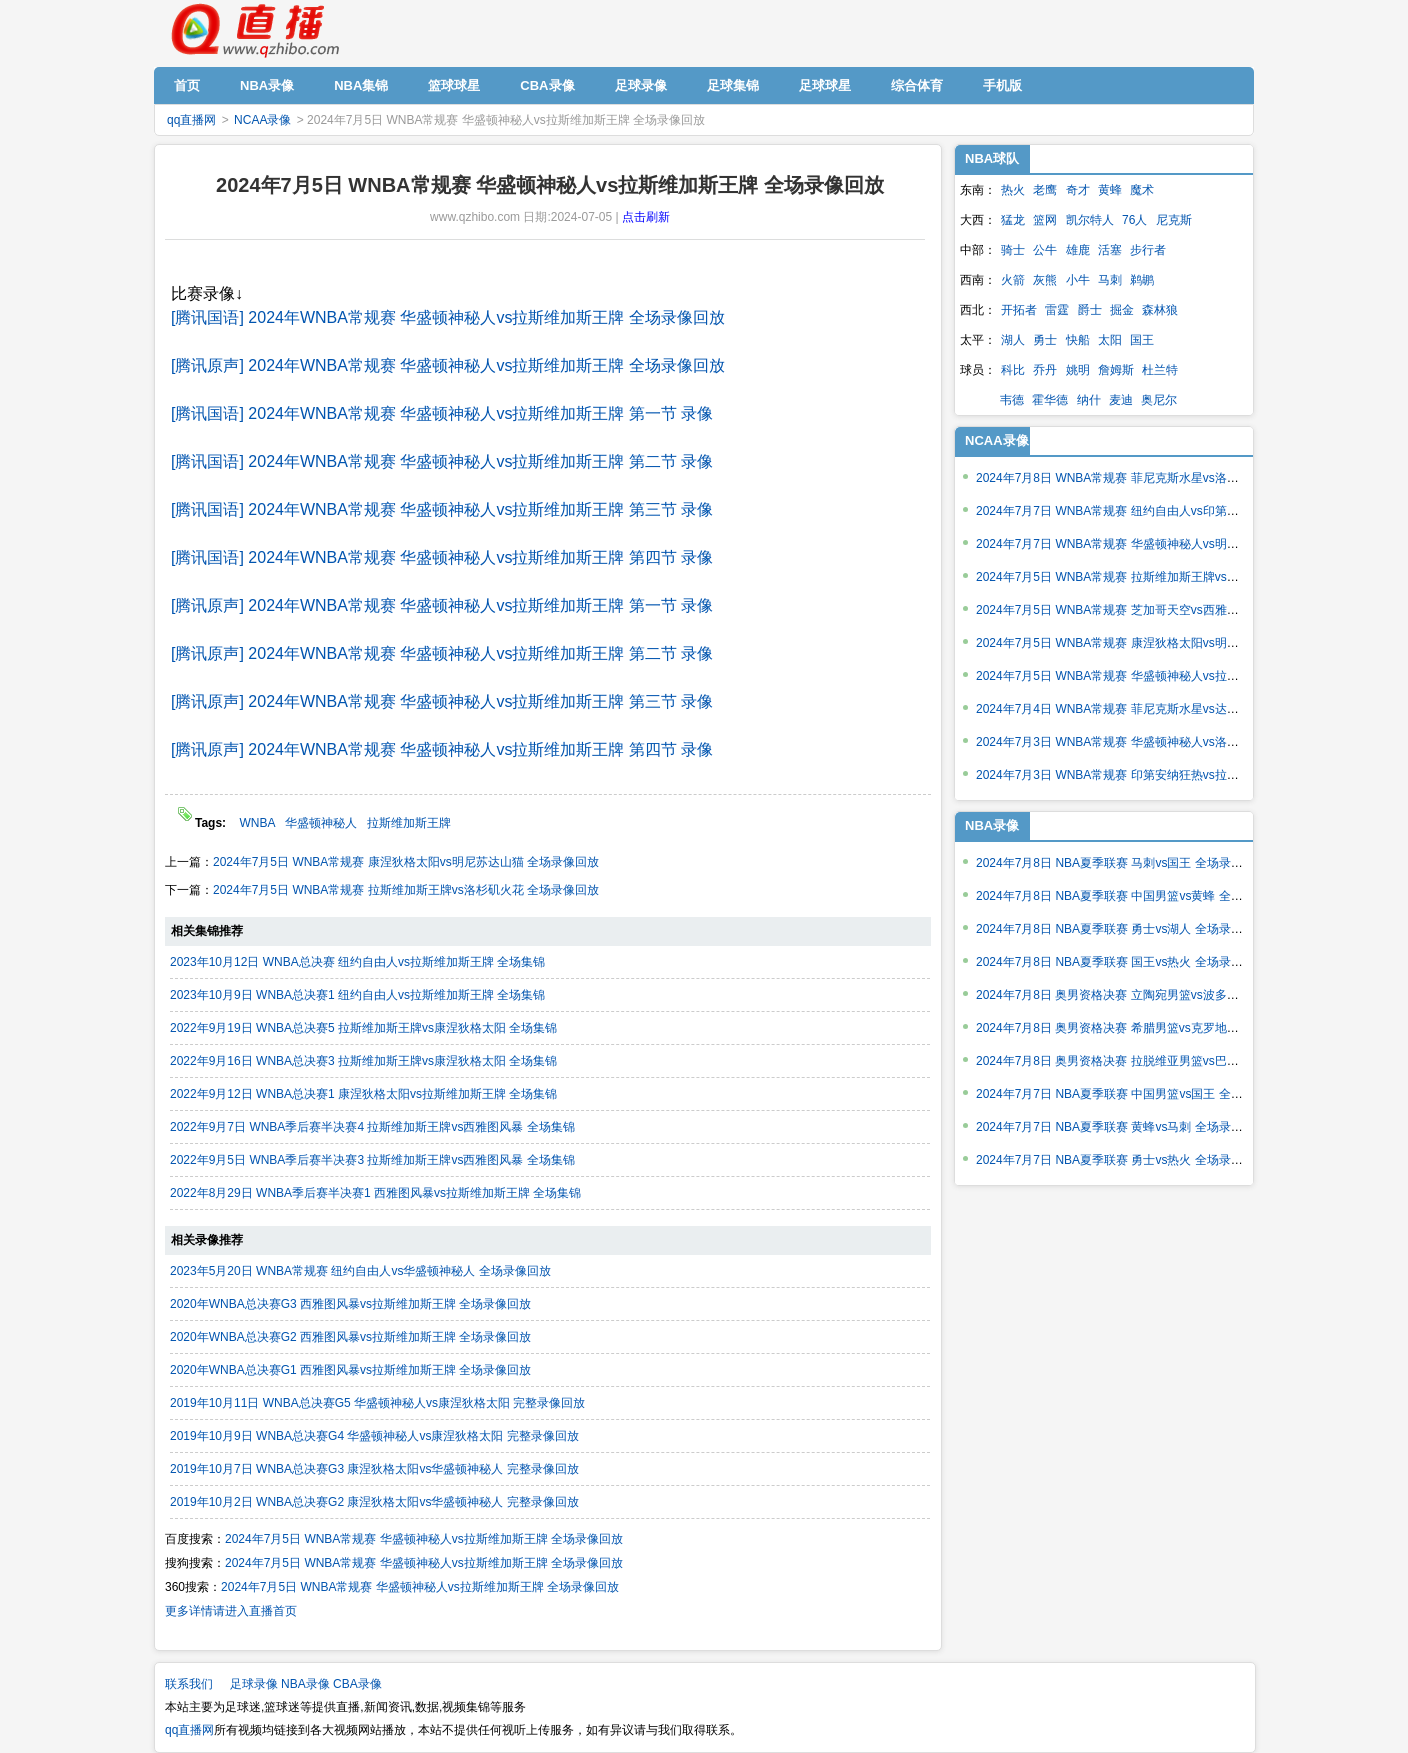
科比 (1013, 370)
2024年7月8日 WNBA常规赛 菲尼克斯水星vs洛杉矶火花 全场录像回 (1157, 478)
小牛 (1078, 280)
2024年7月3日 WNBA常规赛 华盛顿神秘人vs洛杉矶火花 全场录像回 (1157, 742)
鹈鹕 (1142, 280)
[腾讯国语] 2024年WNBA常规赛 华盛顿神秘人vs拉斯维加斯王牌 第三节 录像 (442, 509)
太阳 (1110, 340)
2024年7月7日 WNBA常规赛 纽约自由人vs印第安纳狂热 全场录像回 (1157, 511)
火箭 (1013, 280)
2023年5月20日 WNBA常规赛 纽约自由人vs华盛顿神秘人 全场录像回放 (360, 1271)
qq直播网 (254, 31)
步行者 (1148, 250)
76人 (1134, 220)
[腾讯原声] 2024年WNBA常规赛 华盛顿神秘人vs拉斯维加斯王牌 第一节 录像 (442, 605)
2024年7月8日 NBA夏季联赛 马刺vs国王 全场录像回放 (1121, 863)
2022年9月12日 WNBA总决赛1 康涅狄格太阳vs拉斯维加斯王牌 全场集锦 (363, 1094)
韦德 (1012, 400)
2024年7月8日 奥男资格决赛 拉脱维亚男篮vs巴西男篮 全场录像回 (1151, 1061)
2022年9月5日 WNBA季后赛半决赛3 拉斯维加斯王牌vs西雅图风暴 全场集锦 (372, 1160)
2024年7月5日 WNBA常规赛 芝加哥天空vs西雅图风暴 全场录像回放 (1157, 610)
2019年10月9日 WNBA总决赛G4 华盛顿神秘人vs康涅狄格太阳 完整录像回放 (374, 1436)
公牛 (1045, 250)
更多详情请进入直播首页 (231, 1611)
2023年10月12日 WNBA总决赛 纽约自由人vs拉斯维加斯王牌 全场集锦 (357, 962)
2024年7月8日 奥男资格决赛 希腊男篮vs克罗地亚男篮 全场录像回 (1151, 1028)
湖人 (1013, 340)
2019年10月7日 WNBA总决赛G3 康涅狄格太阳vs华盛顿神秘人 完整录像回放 (374, 1469)
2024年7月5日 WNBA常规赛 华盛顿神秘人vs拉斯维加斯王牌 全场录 (1157, 676)
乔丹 (1045, 370)
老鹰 (1045, 190)
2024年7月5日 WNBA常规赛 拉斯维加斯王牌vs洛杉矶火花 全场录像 (1157, 577)
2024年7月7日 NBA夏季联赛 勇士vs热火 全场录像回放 (1121, 1160)
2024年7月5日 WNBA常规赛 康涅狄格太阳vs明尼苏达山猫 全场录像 (1157, 643)
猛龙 (1013, 220)
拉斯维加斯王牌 (409, 823)
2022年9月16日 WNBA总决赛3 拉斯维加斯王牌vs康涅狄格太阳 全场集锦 (363, 1061)
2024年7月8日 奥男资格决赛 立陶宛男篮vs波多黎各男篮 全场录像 (1151, 995)
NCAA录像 (262, 120)
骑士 (1013, 250)
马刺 (1110, 280)
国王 (1142, 340)
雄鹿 (1078, 250)
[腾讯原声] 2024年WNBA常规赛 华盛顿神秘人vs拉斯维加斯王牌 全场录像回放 (448, 365)
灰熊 (1045, 280)
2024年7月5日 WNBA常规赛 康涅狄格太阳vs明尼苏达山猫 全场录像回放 (406, 862)
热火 (1013, 190)
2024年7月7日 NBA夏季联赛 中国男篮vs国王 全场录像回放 (1133, 1094)
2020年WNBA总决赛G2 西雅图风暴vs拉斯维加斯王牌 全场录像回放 (350, 1337)
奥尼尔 (1159, 400)
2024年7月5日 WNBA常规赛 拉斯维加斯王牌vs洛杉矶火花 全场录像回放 (406, 890)
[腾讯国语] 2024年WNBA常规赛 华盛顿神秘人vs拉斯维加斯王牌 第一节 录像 (442, 413)
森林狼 (1160, 310)
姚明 (1078, 370)
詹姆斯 (1116, 370)
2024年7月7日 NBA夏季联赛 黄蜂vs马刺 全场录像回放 (1121, 1127)
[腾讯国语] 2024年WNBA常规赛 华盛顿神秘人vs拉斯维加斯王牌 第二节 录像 (442, 461)
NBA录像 (305, 1684)
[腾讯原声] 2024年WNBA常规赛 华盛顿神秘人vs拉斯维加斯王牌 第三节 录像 (442, 701)
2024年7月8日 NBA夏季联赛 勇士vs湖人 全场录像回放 (1121, 929)
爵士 (1090, 310)
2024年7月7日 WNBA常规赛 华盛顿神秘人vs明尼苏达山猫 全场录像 (1157, 544)
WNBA (257, 823)
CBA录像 (357, 1684)
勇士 (1045, 340)
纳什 (1089, 400)
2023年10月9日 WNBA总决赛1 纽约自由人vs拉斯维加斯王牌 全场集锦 (357, 995)
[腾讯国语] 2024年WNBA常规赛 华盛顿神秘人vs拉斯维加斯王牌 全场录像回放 (448, 317)
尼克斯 (1174, 220)
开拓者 (1019, 310)
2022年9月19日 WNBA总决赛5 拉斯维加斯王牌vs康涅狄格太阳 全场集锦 (363, 1028)
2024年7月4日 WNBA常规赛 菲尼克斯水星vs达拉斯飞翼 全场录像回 (1157, 709)
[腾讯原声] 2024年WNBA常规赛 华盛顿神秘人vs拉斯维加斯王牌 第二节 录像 (442, 653)
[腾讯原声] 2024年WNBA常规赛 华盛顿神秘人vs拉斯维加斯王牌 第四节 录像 (442, 749)
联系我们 (189, 1684)
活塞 (1110, 250)
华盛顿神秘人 (321, 823)
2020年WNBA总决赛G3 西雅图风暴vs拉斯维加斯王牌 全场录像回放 (350, 1304)
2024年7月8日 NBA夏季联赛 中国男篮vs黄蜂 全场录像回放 (1133, 896)
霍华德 (1050, 400)
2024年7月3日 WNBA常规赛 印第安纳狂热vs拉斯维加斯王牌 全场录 (1157, 775)
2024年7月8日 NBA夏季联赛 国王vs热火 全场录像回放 (1121, 962)
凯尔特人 (1090, 220)
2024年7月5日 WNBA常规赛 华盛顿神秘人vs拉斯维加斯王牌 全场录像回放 (424, 1539)
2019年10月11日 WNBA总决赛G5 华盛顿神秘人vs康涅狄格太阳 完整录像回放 (377, 1403)
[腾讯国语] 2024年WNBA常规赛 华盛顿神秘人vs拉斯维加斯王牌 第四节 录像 (442, 557)
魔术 (1142, 190)
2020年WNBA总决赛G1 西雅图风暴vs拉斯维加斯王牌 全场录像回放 (350, 1370)
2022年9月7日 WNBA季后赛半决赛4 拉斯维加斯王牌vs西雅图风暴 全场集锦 (372, 1127)
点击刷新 (646, 217)
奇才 (1078, 190)
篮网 (1045, 220)
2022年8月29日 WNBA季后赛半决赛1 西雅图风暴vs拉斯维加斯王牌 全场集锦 (375, 1193)
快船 (1078, 340)
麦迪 (1121, 400)
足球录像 (254, 1684)
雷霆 (1057, 310)
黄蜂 (1110, 190)
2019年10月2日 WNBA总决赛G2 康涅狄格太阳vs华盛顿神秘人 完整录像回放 (374, 1502)
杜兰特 (1160, 370)
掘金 (1122, 310)
